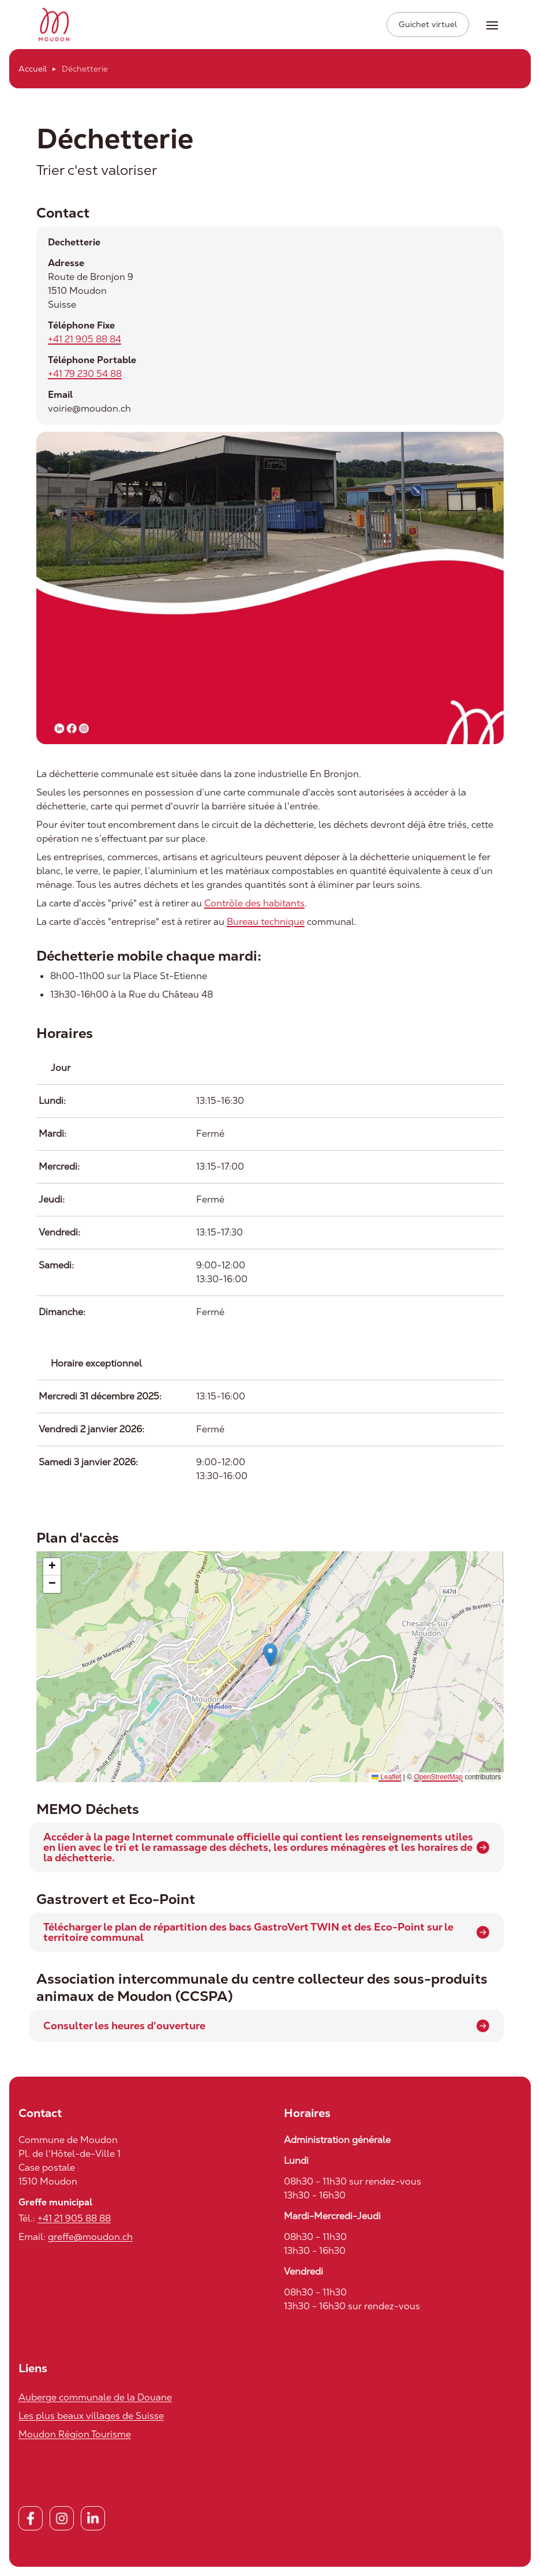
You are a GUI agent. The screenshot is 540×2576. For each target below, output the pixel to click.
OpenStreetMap (438, 1779)
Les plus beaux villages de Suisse (91, 2417)
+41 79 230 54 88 (85, 375)
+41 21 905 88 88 (74, 2220)
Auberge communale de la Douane (95, 2399)
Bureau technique (266, 923)
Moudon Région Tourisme (74, 2436)
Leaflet (386, 1779)
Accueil (32, 70)
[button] (270, 1656)
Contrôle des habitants (254, 904)
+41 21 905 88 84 (84, 341)
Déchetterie (85, 70)
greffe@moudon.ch (90, 2238)
